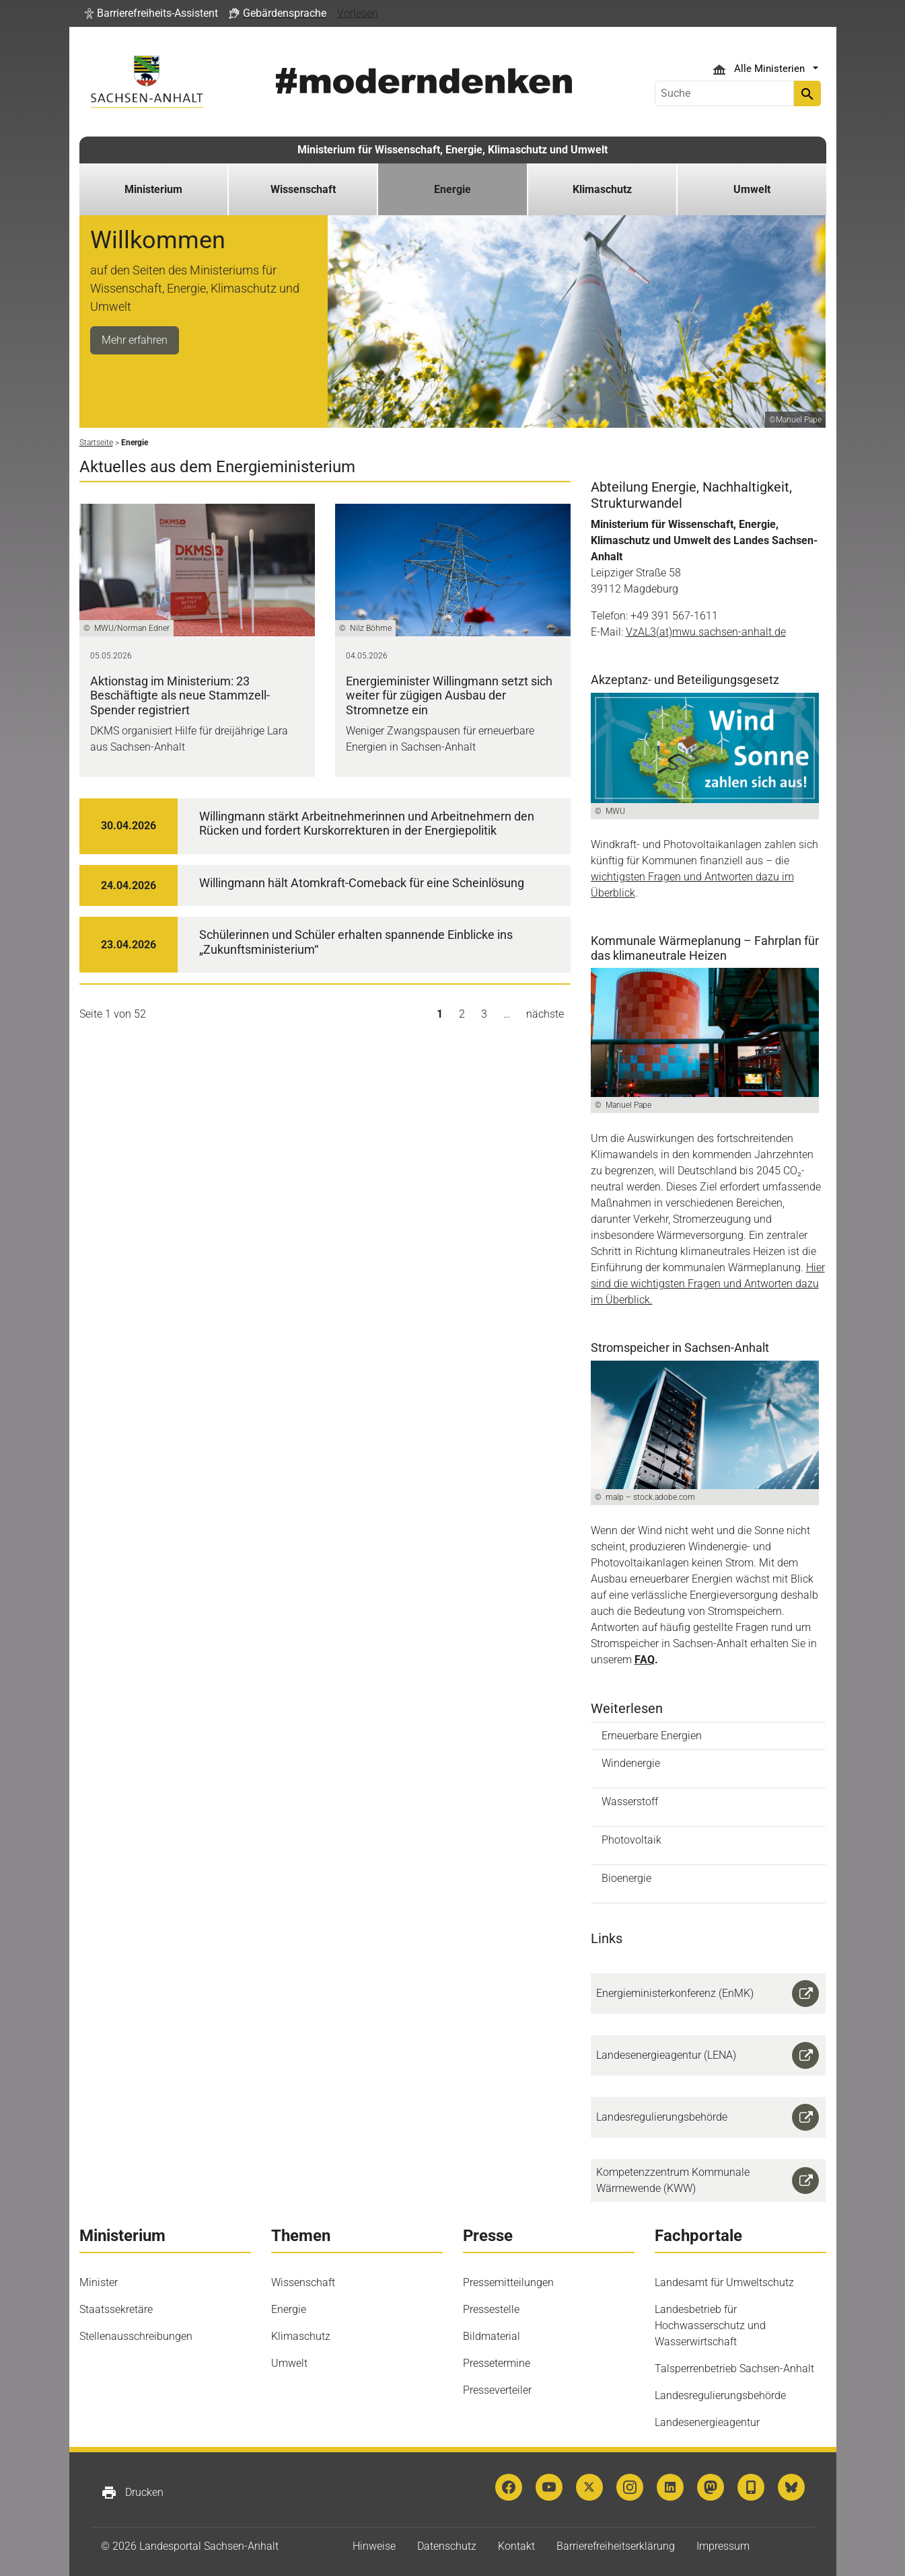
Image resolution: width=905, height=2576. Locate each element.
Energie (288, 2309)
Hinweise (374, 2546)
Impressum (723, 2546)
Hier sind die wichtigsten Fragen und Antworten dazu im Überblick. (708, 1283)
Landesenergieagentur (707, 2422)
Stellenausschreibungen (135, 2336)
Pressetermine (496, 2363)
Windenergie (631, 1763)
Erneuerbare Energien (652, 1735)
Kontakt (516, 2546)
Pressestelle (491, 2309)
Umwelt (289, 2363)
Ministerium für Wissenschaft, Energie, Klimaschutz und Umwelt (452, 149)
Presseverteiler (497, 2390)
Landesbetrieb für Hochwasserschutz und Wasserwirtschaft (710, 2325)
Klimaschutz (300, 2336)
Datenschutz (446, 2546)
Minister (98, 2282)
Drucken (132, 2493)
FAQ (645, 1659)
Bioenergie (626, 1878)
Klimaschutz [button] (602, 189)
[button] (151, 13)
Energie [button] (452, 189)
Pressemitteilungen (508, 2282)
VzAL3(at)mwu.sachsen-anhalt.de (706, 632)
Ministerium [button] (153, 189)
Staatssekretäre (116, 2309)
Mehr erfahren (135, 340)
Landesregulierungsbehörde (720, 2395)
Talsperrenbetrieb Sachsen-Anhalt (734, 2368)
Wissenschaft (303, 2282)
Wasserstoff (630, 1801)
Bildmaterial (491, 2336)
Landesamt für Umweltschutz (724, 2282)
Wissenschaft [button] (303, 189)
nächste (545, 1014)
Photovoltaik (631, 1839)
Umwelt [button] (751, 189)
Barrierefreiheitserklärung (615, 2546)
